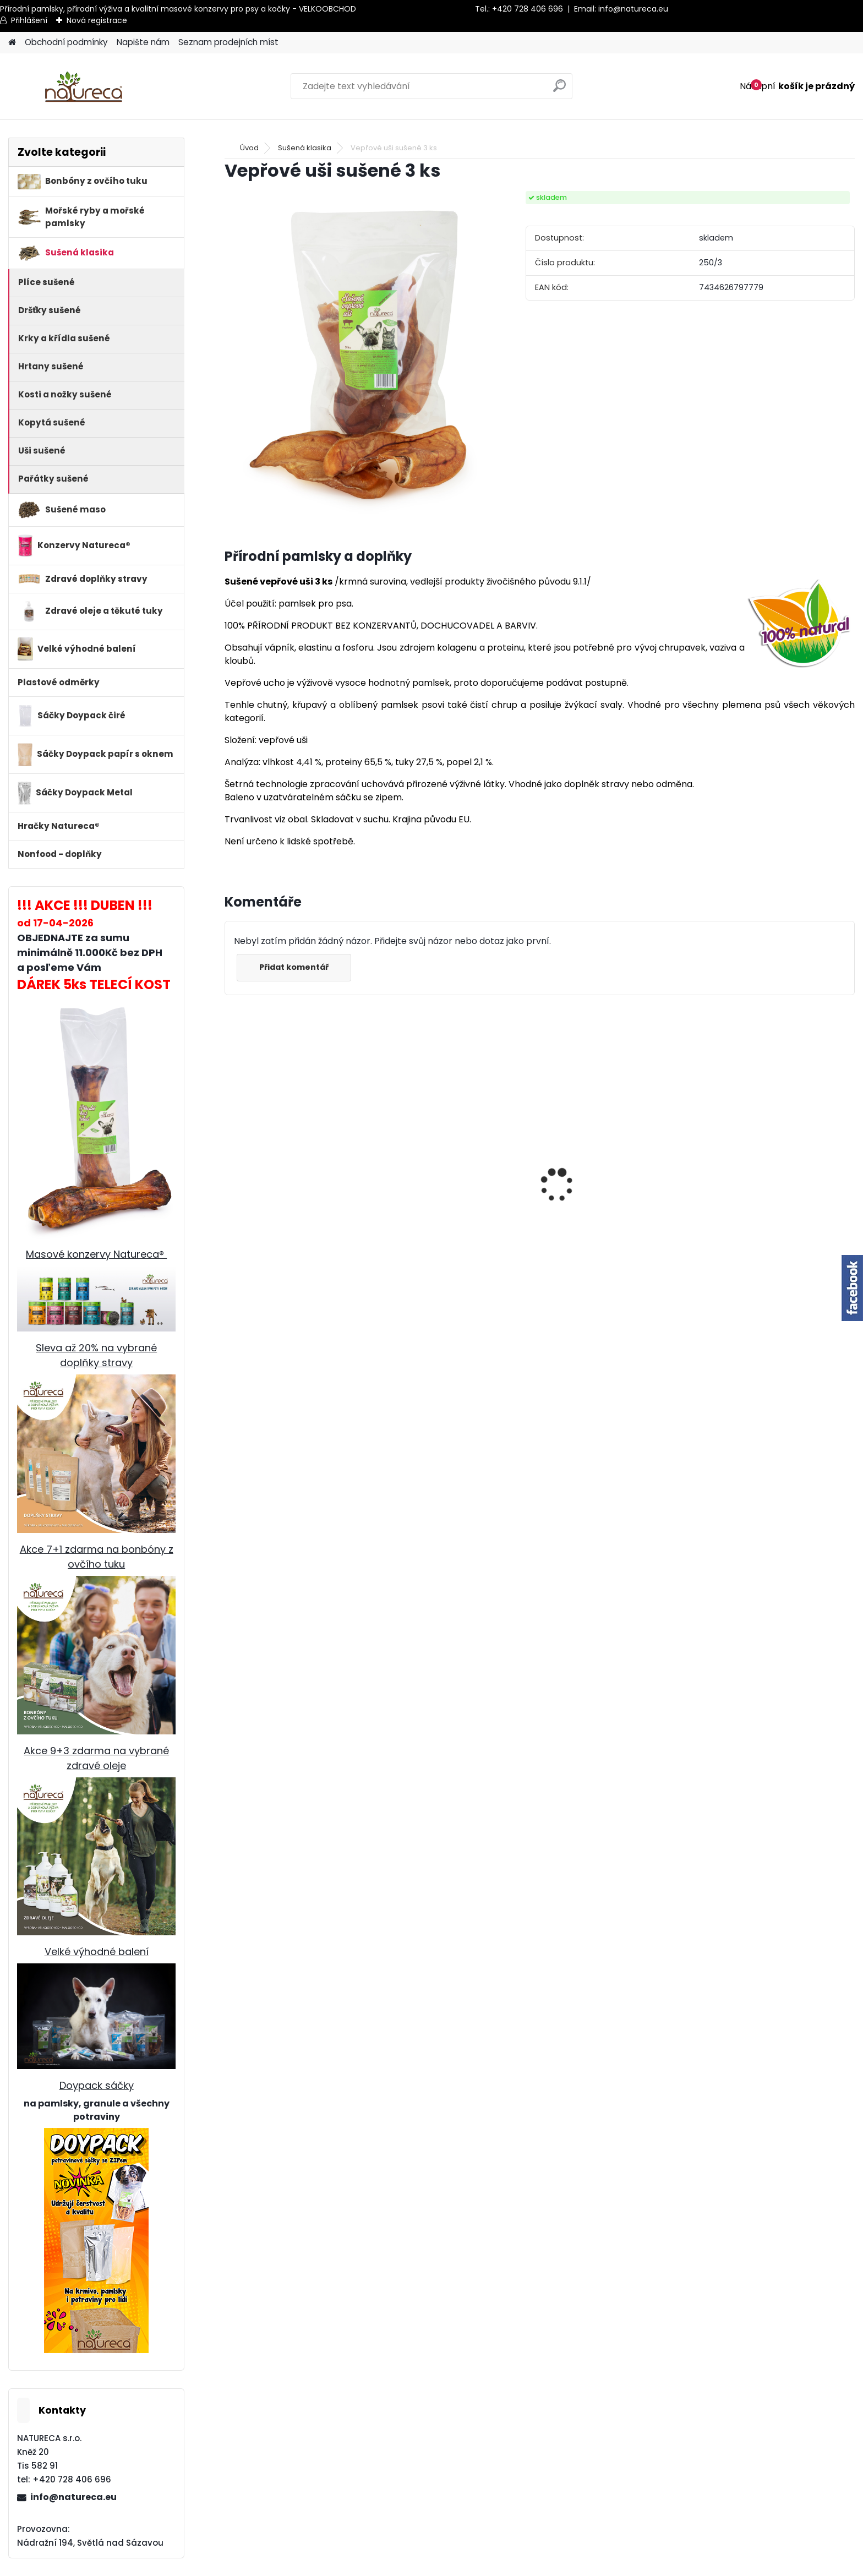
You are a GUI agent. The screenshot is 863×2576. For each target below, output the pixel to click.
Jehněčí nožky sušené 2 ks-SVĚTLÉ (447, 1241)
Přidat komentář (294, 967)
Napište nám (143, 42)
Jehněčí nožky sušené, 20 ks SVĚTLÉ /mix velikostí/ (763, 1241)
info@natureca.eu (633, 8)
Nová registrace (97, 20)
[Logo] (84, 86)
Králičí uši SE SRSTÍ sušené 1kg (610, 1260)
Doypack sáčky (96, 2085)
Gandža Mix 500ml (272, 1259)
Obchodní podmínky (66, 42)
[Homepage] (12, 42)
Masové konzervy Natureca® (96, 1254)
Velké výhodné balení (97, 1951)
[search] (559, 90)
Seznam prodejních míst (228, 42)
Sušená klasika (304, 148)
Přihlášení (29, 20)
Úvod (249, 148)
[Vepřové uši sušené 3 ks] (357, 356)
